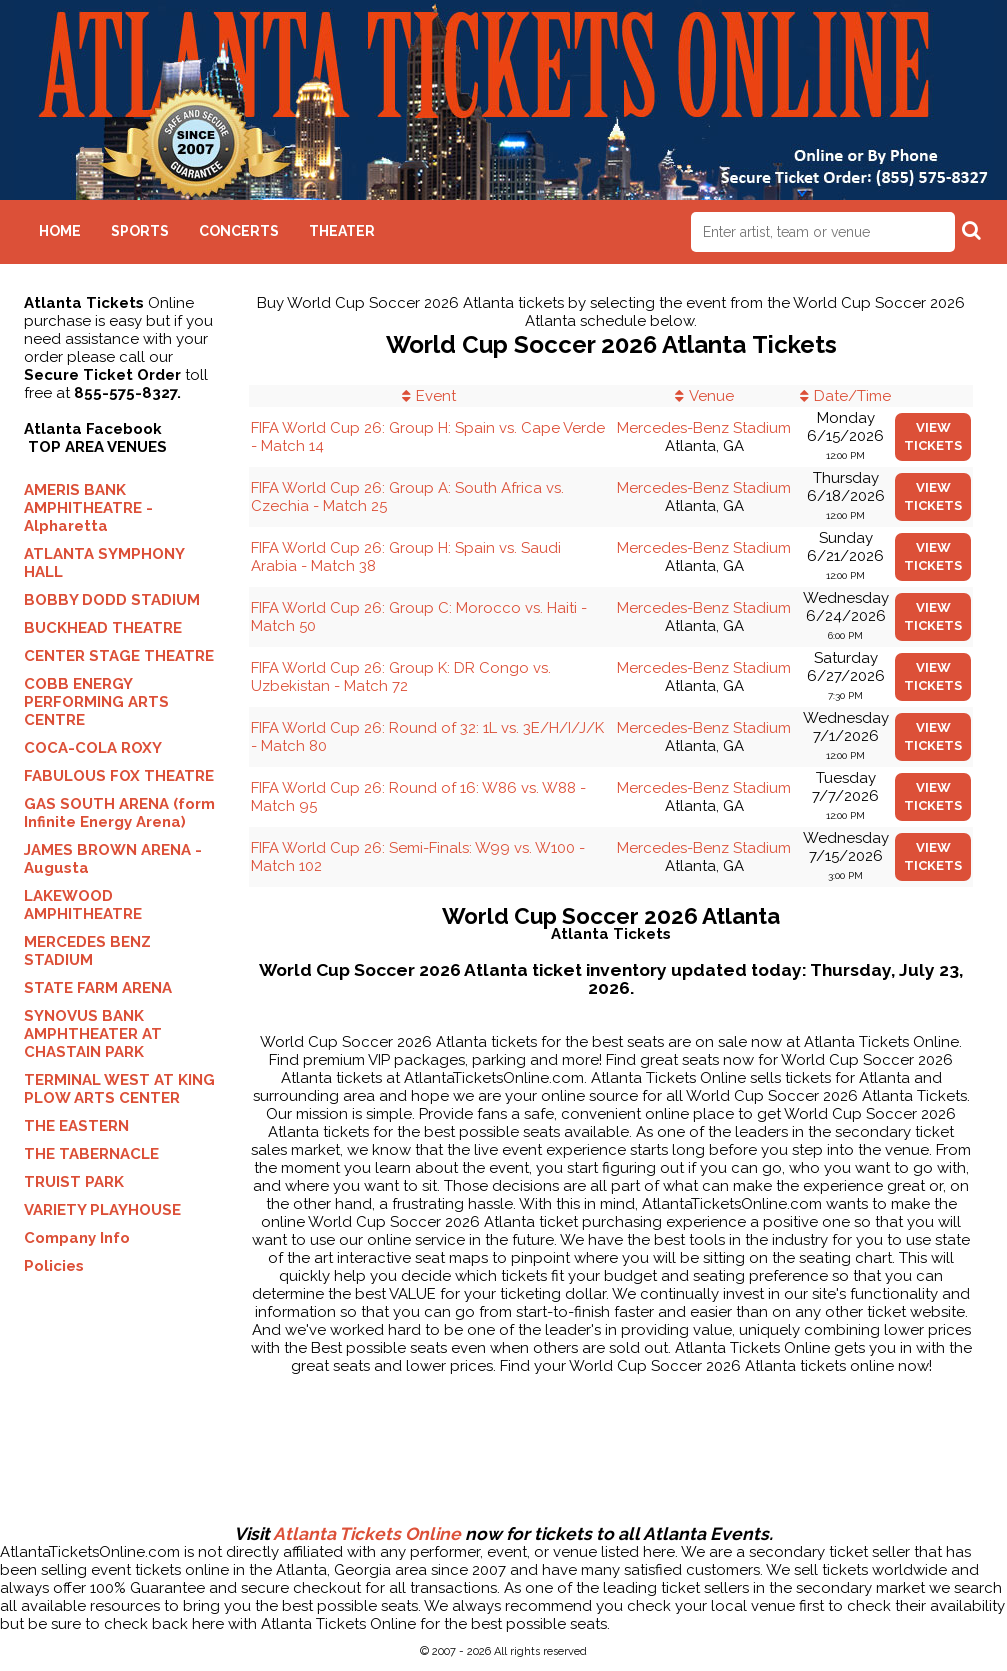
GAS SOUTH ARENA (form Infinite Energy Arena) (119, 813)
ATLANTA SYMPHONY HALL (104, 563)
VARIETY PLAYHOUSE (102, 1210)
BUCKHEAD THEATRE (103, 628)
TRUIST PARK (74, 1182)
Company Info (77, 1238)
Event (436, 396)
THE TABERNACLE (91, 1154)
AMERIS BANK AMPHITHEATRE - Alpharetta (88, 508)
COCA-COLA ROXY (93, 748)
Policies (54, 1266)
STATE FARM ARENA (98, 988)
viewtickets (933, 436)
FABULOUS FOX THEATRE (119, 776)
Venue (711, 396)
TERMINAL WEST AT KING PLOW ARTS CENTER (119, 1089)
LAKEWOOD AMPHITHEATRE (83, 905)
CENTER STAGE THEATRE (119, 656)
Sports (140, 231)
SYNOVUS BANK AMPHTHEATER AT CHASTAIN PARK (93, 1034)
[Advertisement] (504, 1460)
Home (60, 231)
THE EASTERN (76, 1126)
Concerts (239, 231)
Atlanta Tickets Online (367, 1534)
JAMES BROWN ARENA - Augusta (113, 859)
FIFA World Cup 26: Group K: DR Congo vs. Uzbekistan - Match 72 (401, 677)
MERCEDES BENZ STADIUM (87, 951)
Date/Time (852, 396)
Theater (342, 231)
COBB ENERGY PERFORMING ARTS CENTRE (96, 702)
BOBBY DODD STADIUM (112, 600)
